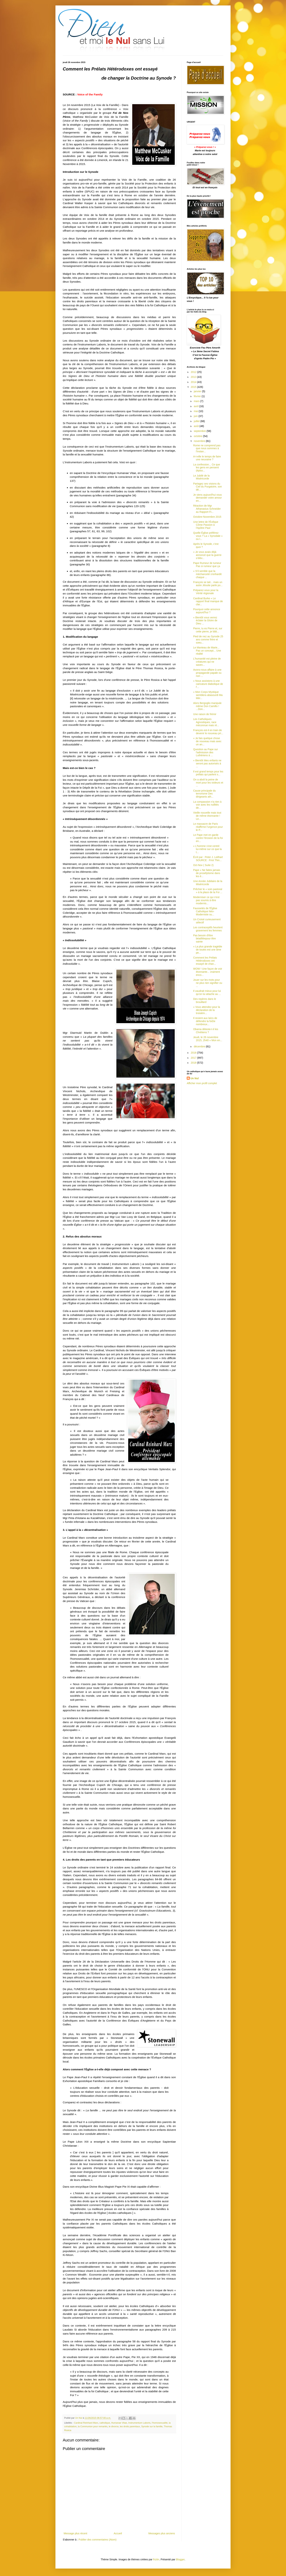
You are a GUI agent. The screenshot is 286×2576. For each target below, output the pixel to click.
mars (197, 401)
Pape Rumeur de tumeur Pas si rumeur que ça (207, 565)
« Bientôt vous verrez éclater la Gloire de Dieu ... (205, 620)
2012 (194, 372)
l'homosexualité (159, 2423)
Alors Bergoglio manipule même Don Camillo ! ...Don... (207, 706)
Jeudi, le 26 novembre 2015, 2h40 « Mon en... (207, 1039)
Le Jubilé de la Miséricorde (201, 477)
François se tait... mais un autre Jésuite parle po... (208, 584)
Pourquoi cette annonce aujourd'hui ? (206, 611)
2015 (194, 386)
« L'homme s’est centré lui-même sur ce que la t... (207, 849)
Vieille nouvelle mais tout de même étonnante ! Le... (207, 815)
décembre (200, 1046)
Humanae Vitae (119, 2423)
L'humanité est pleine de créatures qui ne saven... (207, 661)
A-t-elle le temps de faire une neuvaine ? (207, 458)
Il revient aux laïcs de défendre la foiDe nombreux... (205, 1021)
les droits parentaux (130, 2426)
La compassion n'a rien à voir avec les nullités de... (207, 804)
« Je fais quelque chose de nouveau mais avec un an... (207, 741)
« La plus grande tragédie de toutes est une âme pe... (207, 949)
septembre (200, 431)
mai (196, 411)
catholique (104, 2423)
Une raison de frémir (204, 714)
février (198, 396)
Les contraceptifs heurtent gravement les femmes (208, 929)
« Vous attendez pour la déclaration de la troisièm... (206, 1010)
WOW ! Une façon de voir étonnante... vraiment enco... (207, 971)
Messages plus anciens (161, 2533)
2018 (194, 1062)
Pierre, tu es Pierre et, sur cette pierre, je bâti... (207, 630)
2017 (194, 1057)
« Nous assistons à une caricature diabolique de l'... (208, 683)
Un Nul (194, 1078)
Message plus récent (75, 2533)
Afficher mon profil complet (202, 1083)
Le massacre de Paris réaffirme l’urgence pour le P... (208, 826)
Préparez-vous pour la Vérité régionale (205, 592)
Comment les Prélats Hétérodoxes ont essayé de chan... (205, 960)
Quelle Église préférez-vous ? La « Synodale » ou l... (208, 535)
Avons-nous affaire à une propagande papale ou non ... (207, 672)
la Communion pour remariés (92, 2426)
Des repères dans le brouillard (204, 1000)
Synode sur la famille (152, 2426)
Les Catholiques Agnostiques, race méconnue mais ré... (206, 722)
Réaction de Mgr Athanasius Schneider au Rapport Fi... (207, 508)
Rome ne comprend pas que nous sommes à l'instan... (206, 448)
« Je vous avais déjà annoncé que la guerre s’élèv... (207, 555)
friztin (156, 2559)
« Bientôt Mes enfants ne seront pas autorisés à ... (207, 763)
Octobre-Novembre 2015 (207, 516)
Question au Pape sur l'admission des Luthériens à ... (205, 752)
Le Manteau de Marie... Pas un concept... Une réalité (207, 650)
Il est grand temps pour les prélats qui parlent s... (208, 773)
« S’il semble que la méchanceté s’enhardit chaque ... (207, 574)
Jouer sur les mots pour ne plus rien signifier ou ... (207, 982)
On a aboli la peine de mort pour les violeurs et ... (208, 782)
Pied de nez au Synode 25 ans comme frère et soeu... (208, 639)
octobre (198, 436)
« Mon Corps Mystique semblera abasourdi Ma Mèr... (208, 695)
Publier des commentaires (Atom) (98, 2539)
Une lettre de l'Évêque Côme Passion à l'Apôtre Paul (205, 525)
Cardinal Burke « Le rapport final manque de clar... (208, 601)
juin (196, 416)
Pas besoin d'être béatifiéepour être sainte (204, 938)
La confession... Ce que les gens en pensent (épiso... (206, 467)
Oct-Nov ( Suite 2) (203, 865)
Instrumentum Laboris (139, 2423)
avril (196, 406)
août (196, 426)
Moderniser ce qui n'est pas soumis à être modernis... (206, 900)
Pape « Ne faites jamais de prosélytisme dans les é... (206, 873)
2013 (194, 376)
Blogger (180, 2559)
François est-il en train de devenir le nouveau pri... (208, 732)
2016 (194, 1052)
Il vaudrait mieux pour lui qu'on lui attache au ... (207, 992)
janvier (198, 391)
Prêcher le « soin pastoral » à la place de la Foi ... (207, 891)
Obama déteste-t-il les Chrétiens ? (205, 1031)
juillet (197, 421)
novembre (200, 441)
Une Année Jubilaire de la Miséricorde (207, 883)
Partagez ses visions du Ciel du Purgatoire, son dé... (207, 486)
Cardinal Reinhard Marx (86, 2423)
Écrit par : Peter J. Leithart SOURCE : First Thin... (208, 859)
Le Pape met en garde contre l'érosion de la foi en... (208, 838)
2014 (194, 382)
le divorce (114, 2426)
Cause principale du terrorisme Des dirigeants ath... (204, 793)
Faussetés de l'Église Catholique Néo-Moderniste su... (205, 911)
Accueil (118, 2533)
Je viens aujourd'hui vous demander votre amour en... (207, 497)
